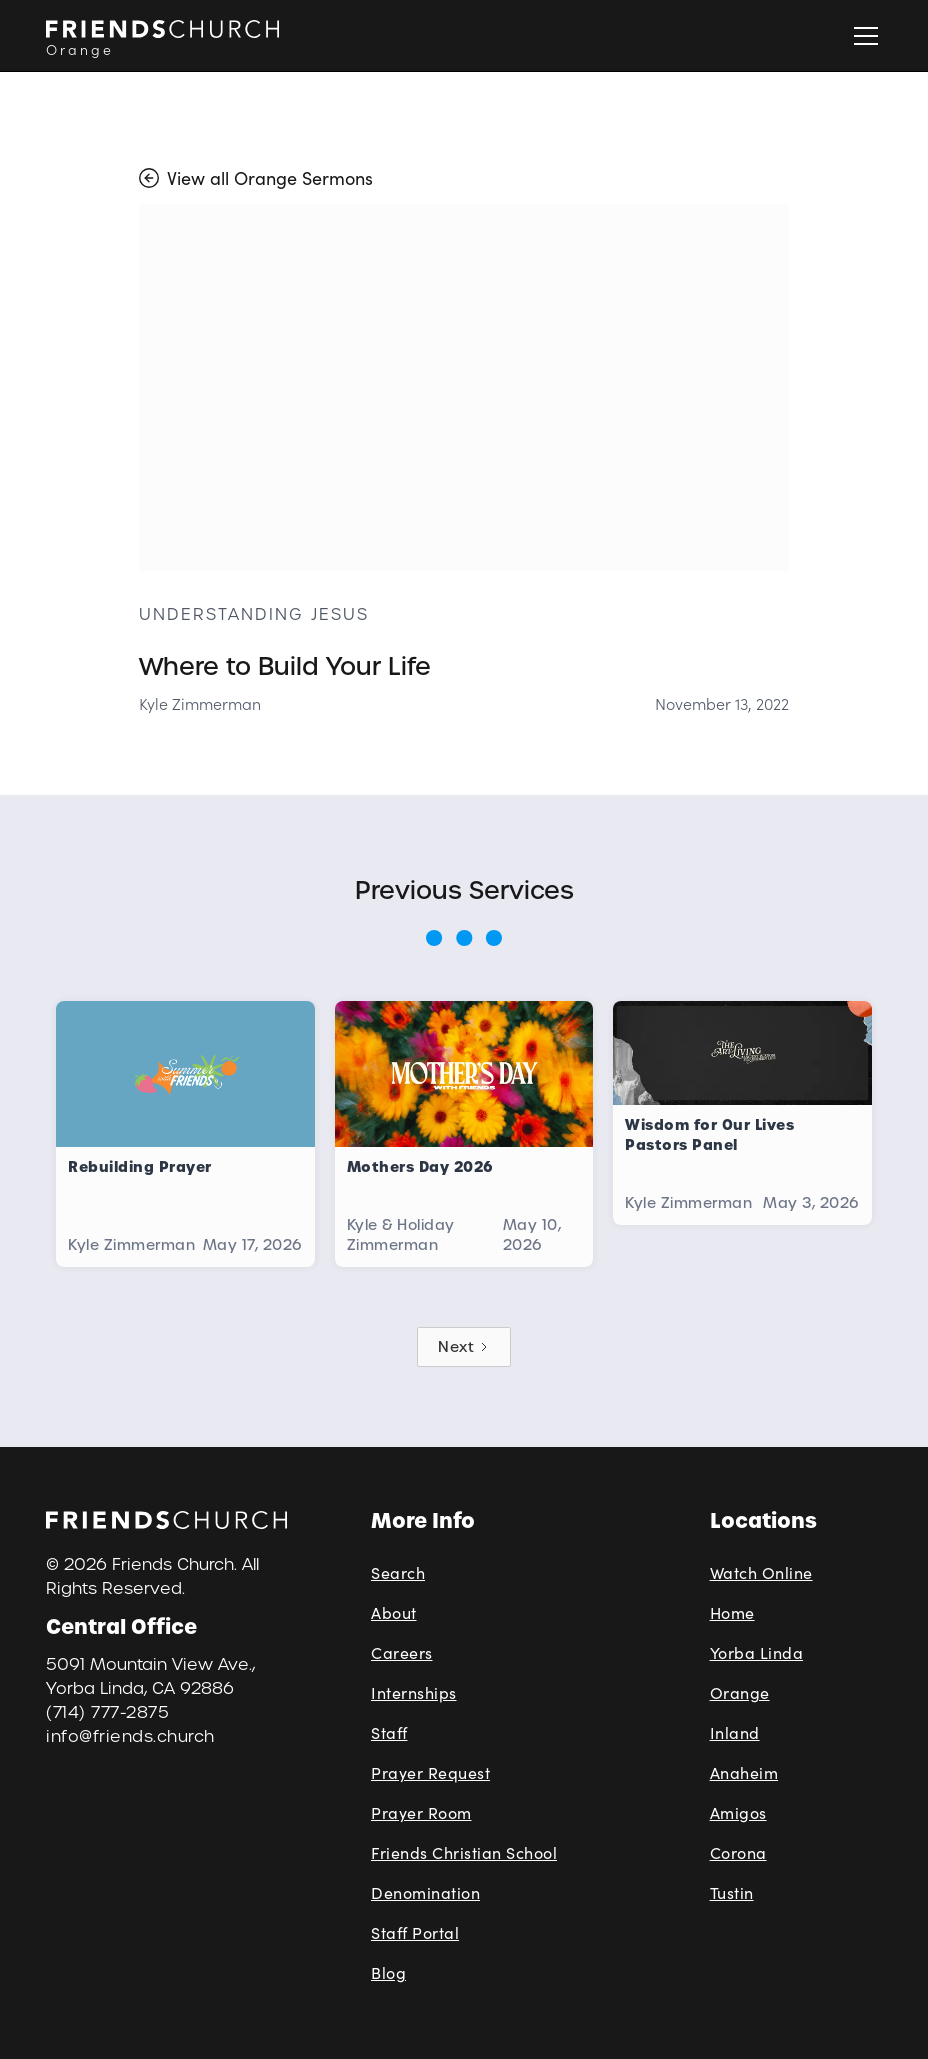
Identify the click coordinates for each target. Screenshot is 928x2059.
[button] (862, 36)
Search (398, 1572)
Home (732, 1612)
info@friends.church (130, 1736)
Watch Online (761, 1572)
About (394, 1612)
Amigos (738, 1812)
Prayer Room (421, 1812)
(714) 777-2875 (107, 1712)
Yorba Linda (757, 1652)
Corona (738, 1852)
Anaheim (744, 1772)
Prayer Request (430, 1772)
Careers (402, 1652)
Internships (414, 1692)
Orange (740, 1692)
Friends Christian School (464, 1852)
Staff (389, 1732)
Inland (735, 1732)
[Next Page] (464, 1347)
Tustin (732, 1892)
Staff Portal (415, 1932)
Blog (388, 1972)
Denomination (425, 1892)
